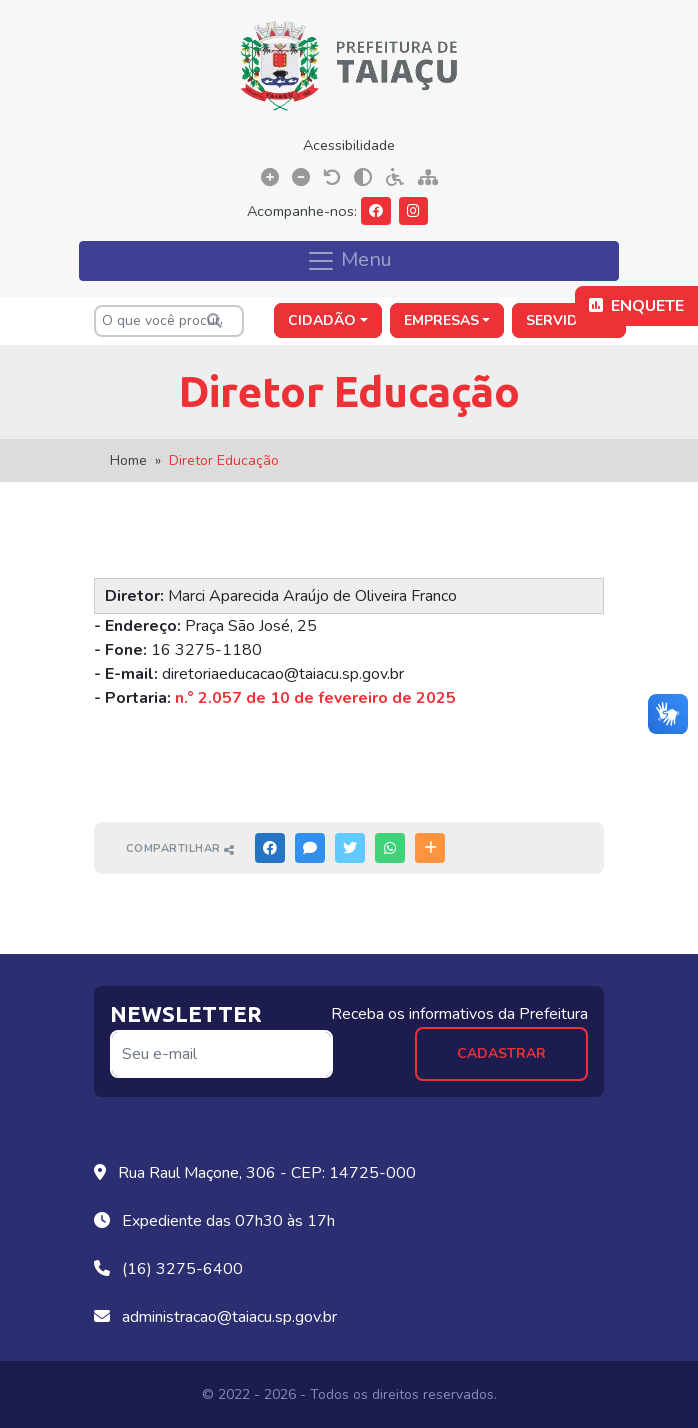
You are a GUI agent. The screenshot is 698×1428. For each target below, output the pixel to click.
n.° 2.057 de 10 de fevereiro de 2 (300, 698)
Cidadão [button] (322, 320)
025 (441, 698)
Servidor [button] (563, 320)
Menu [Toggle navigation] (349, 260)
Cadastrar (501, 1053)
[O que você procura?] (169, 321)
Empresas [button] (441, 320)
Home (128, 460)
